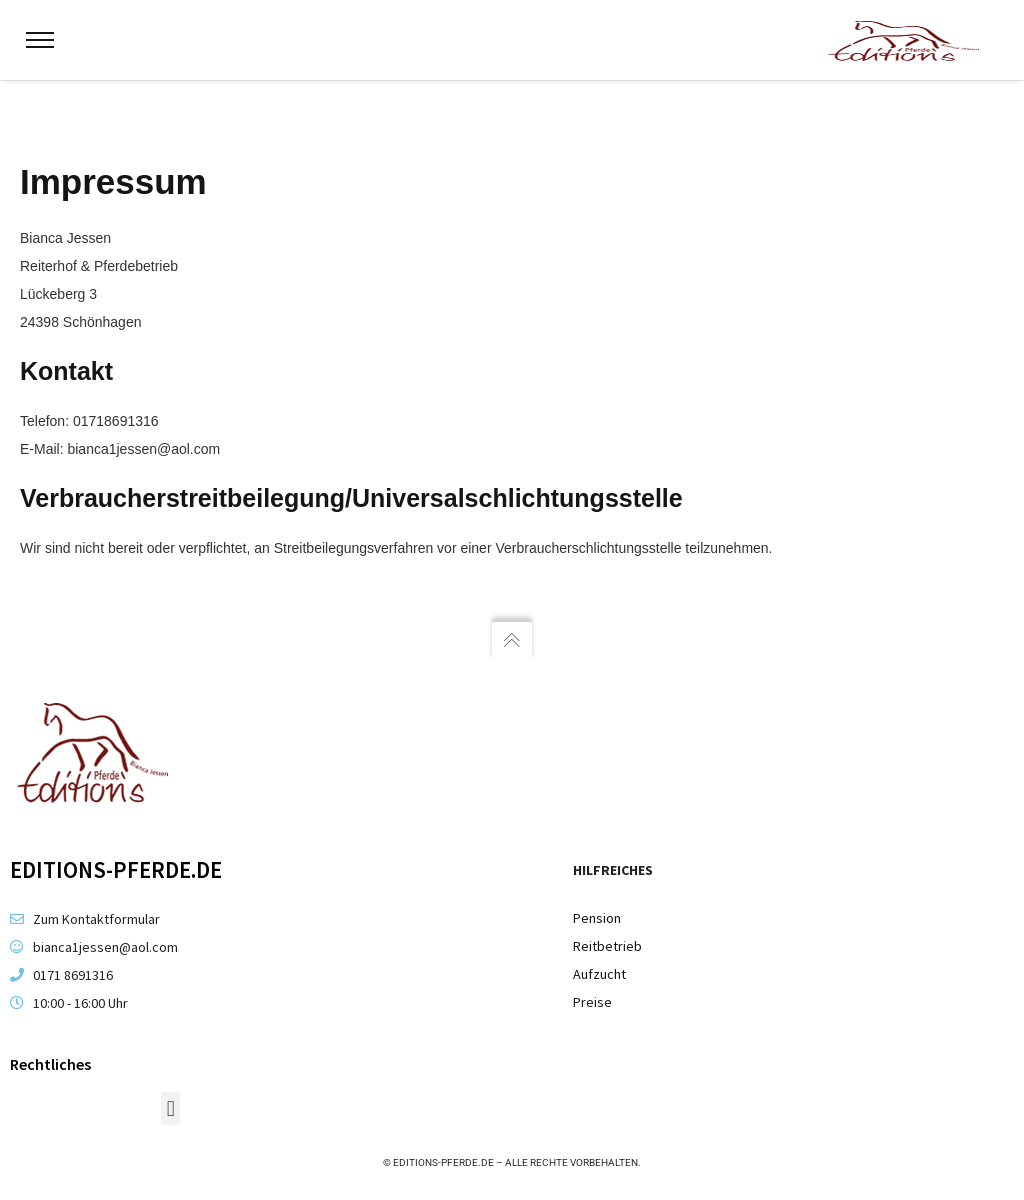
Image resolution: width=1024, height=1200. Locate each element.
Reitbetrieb (607, 946)
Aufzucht (599, 974)
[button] (170, 1108)
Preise (592, 1002)
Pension (597, 918)
